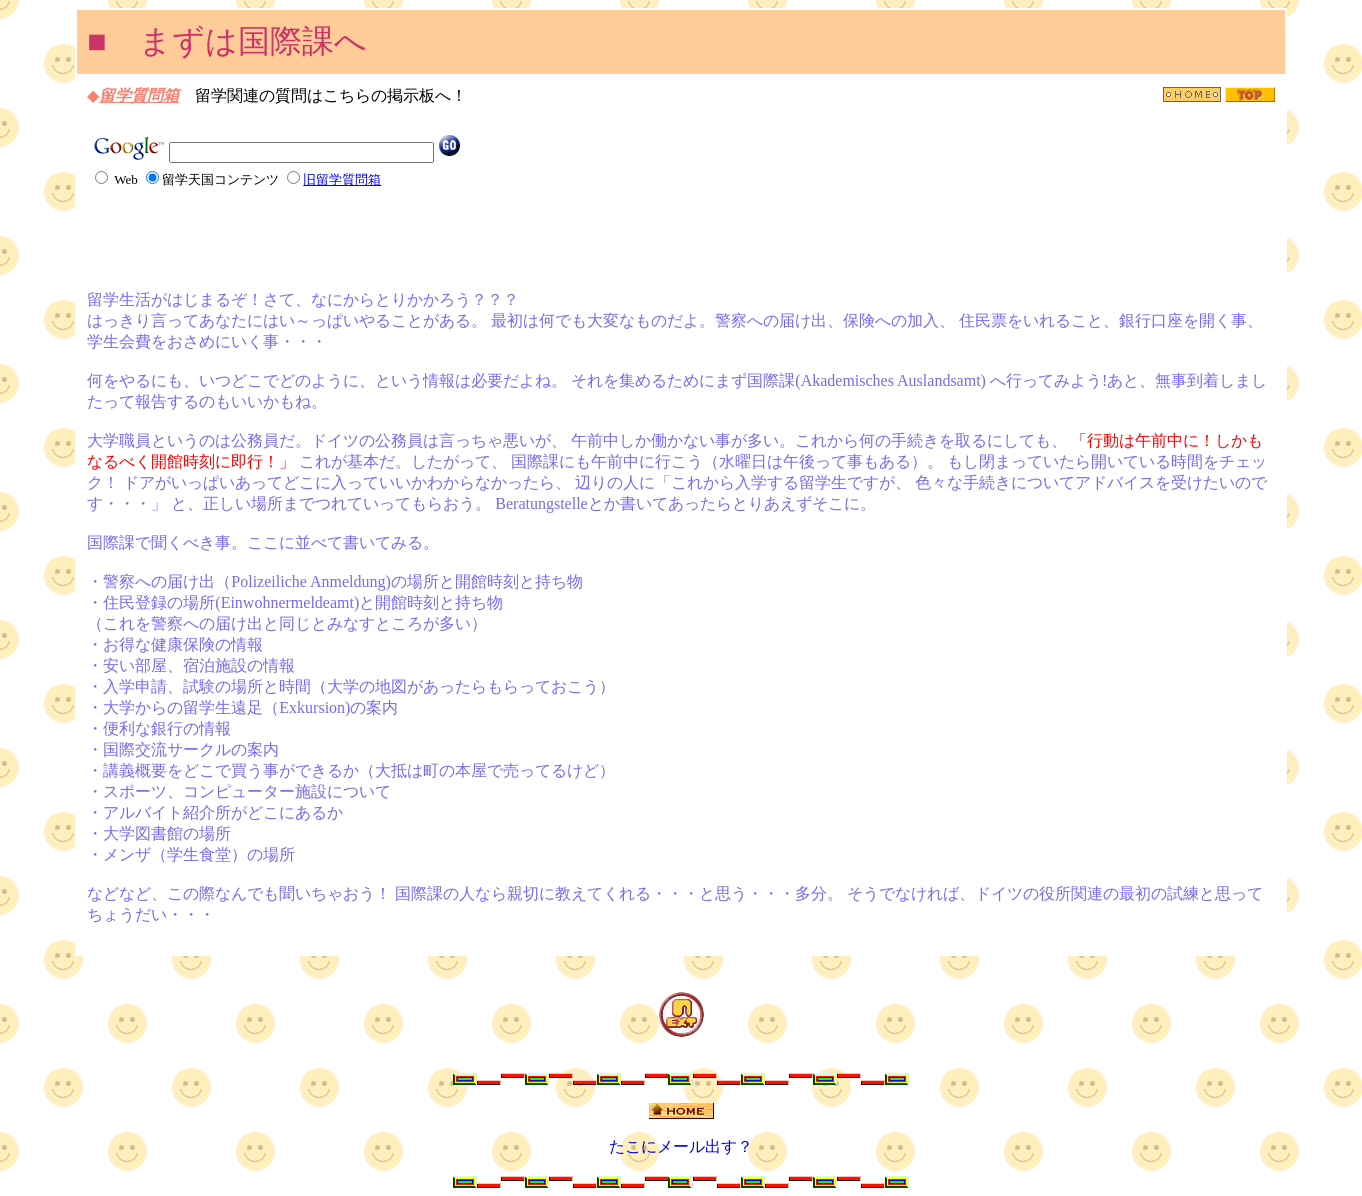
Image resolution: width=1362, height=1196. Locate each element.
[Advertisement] (321, 238)
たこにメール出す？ (681, 1146)
